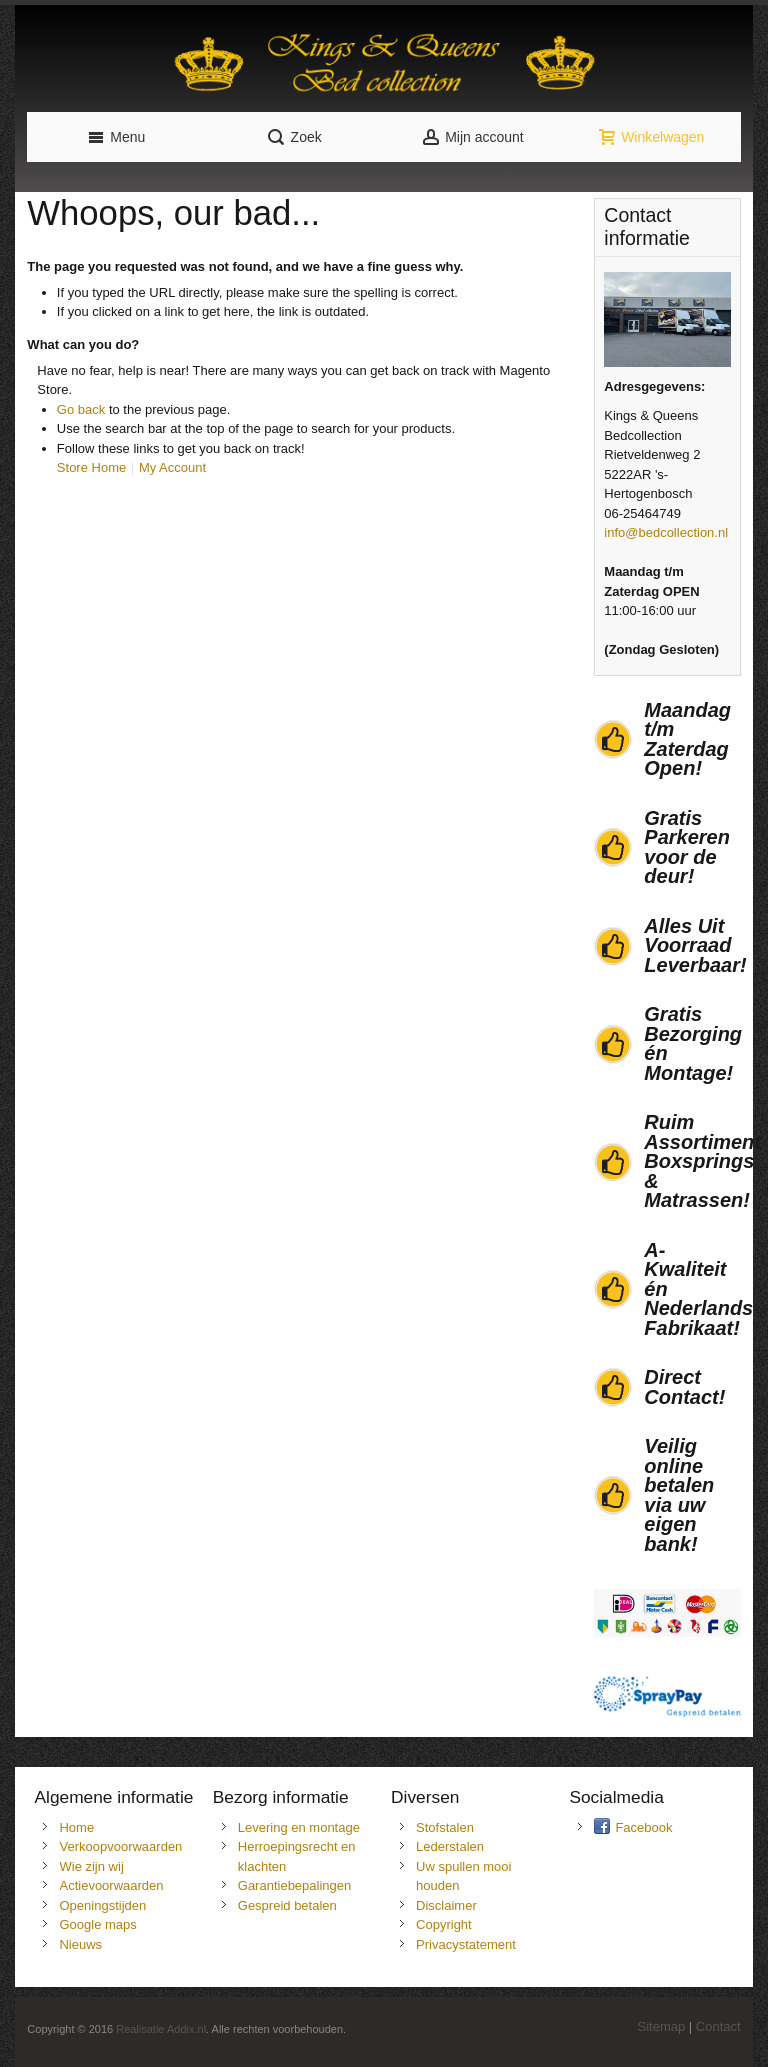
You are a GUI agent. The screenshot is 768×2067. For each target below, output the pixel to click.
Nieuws (80, 1944)
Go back (81, 409)
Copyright (444, 1924)
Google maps (97, 1924)
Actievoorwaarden (111, 1885)
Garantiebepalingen (294, 1885)
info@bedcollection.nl (666, 532)
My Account (172, 467)
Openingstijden (102, 1905)
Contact (718, 2026)
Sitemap (662, 2026)
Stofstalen (445, 1827)
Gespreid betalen (287, 1905)
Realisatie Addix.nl (161, 2029)
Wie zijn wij (91, 1866)
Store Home (91, 467)
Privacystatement (466, 1944)
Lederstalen (450, 1846)
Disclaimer (446, 1905)
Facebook (643, 1827)
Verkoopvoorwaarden (120, 1846)
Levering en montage (299, 1827)
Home (76, 1827)
